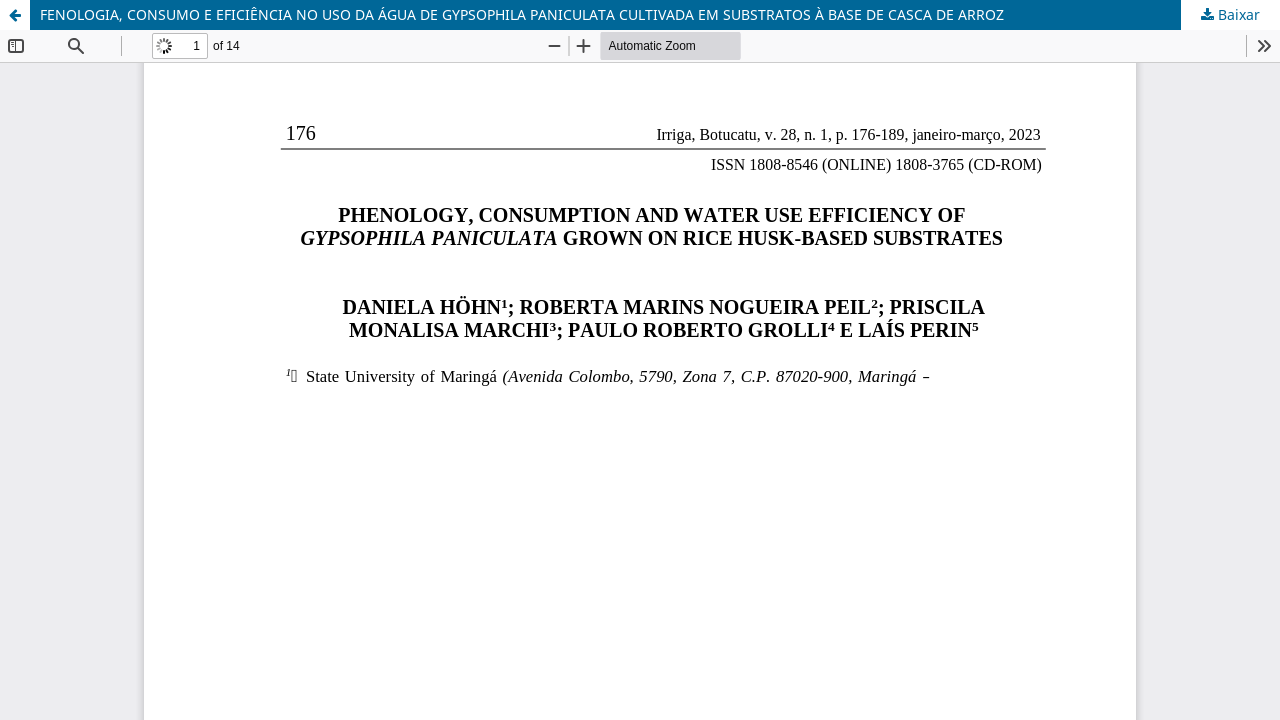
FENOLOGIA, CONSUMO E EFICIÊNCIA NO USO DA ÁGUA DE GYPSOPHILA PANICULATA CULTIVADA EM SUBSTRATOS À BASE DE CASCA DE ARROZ (522, 14)
